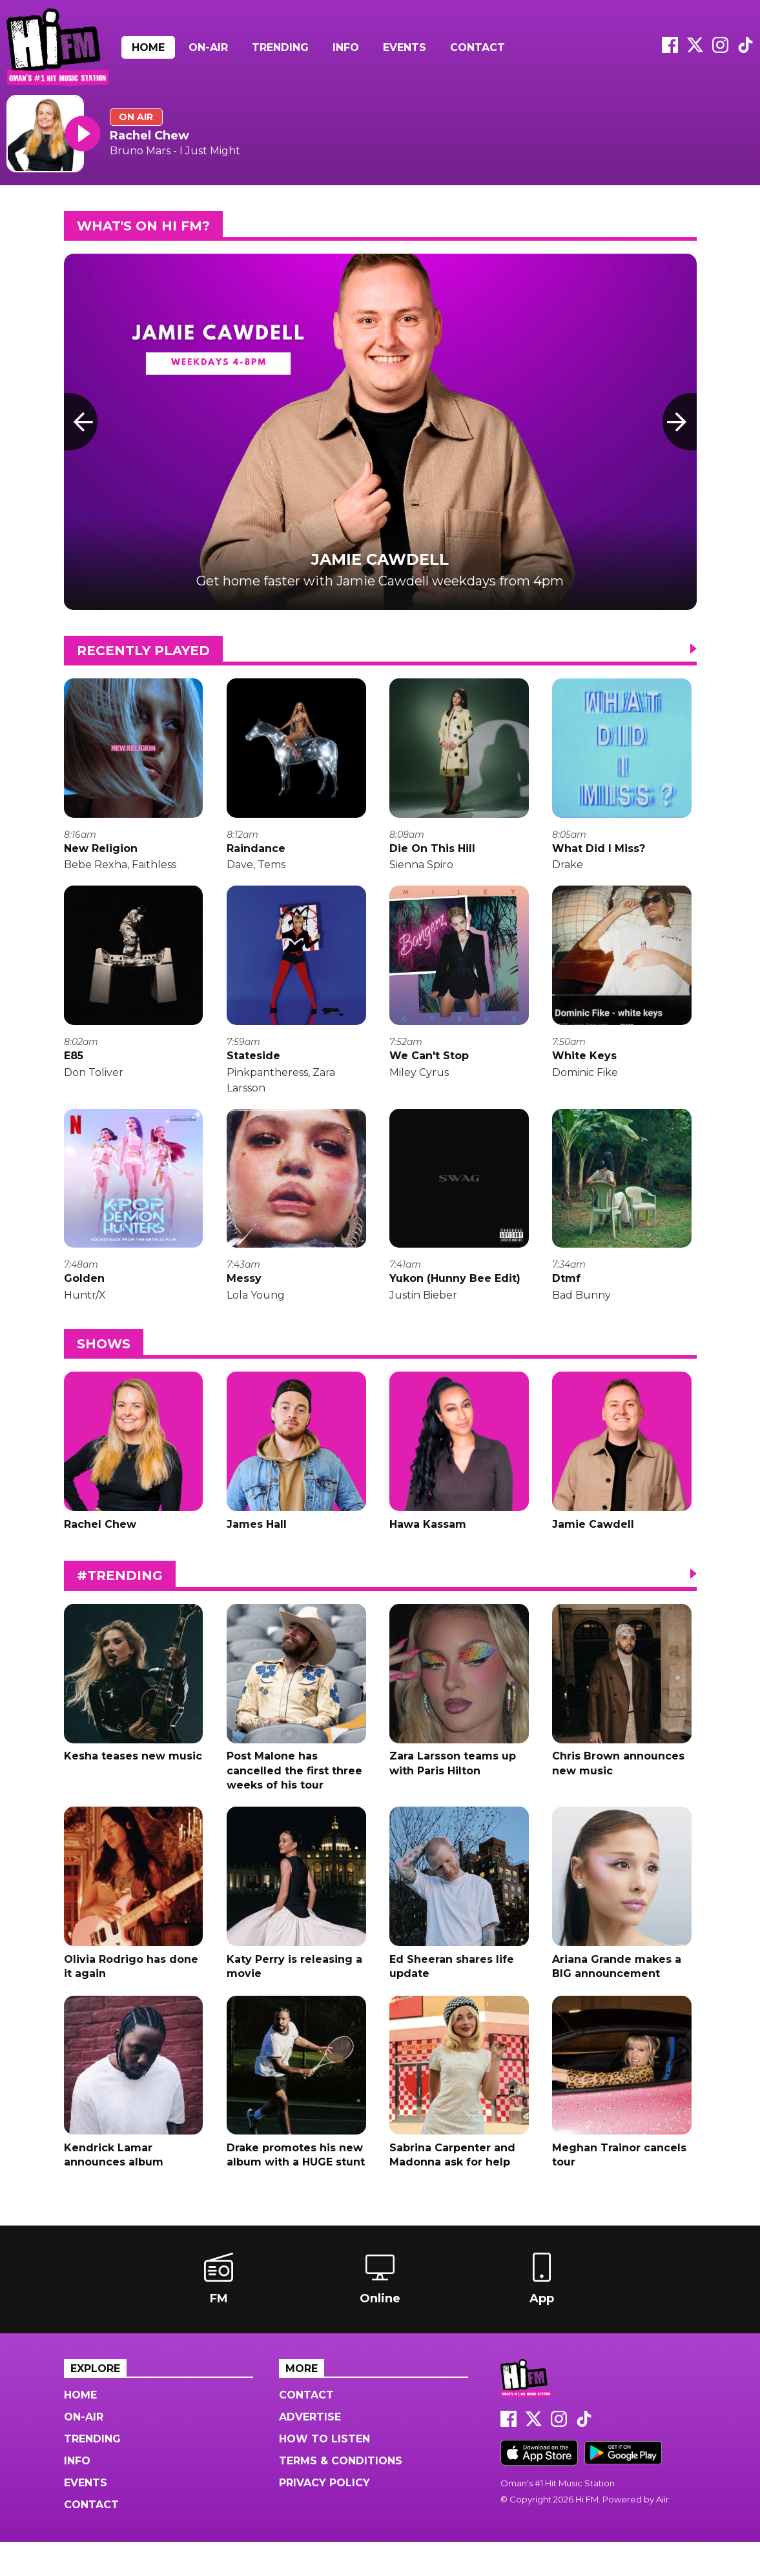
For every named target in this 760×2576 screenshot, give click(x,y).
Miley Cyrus (419, 1082)
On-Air (208, 47)
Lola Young (256, 1309)
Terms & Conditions (340, 2495)
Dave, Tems (256, 870)
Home (148, 47)
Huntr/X (85, 1309)
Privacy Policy (324, 2517)
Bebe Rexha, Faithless (120, 870)
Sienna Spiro (421, 870)
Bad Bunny (581, 1309)
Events (404, 47)
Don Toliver (93, 1082)
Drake (567, 870)
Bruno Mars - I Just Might (175, 151)
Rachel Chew (149, 135)
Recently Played (143, 650)
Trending (280, 47)
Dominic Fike (585, 1082)
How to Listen (324, 2473)
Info (346, 47)
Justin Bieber (423, 1309)
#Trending (120, 1595)
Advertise (310, 2451)
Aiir (662, 2533)
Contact (477, 47)
